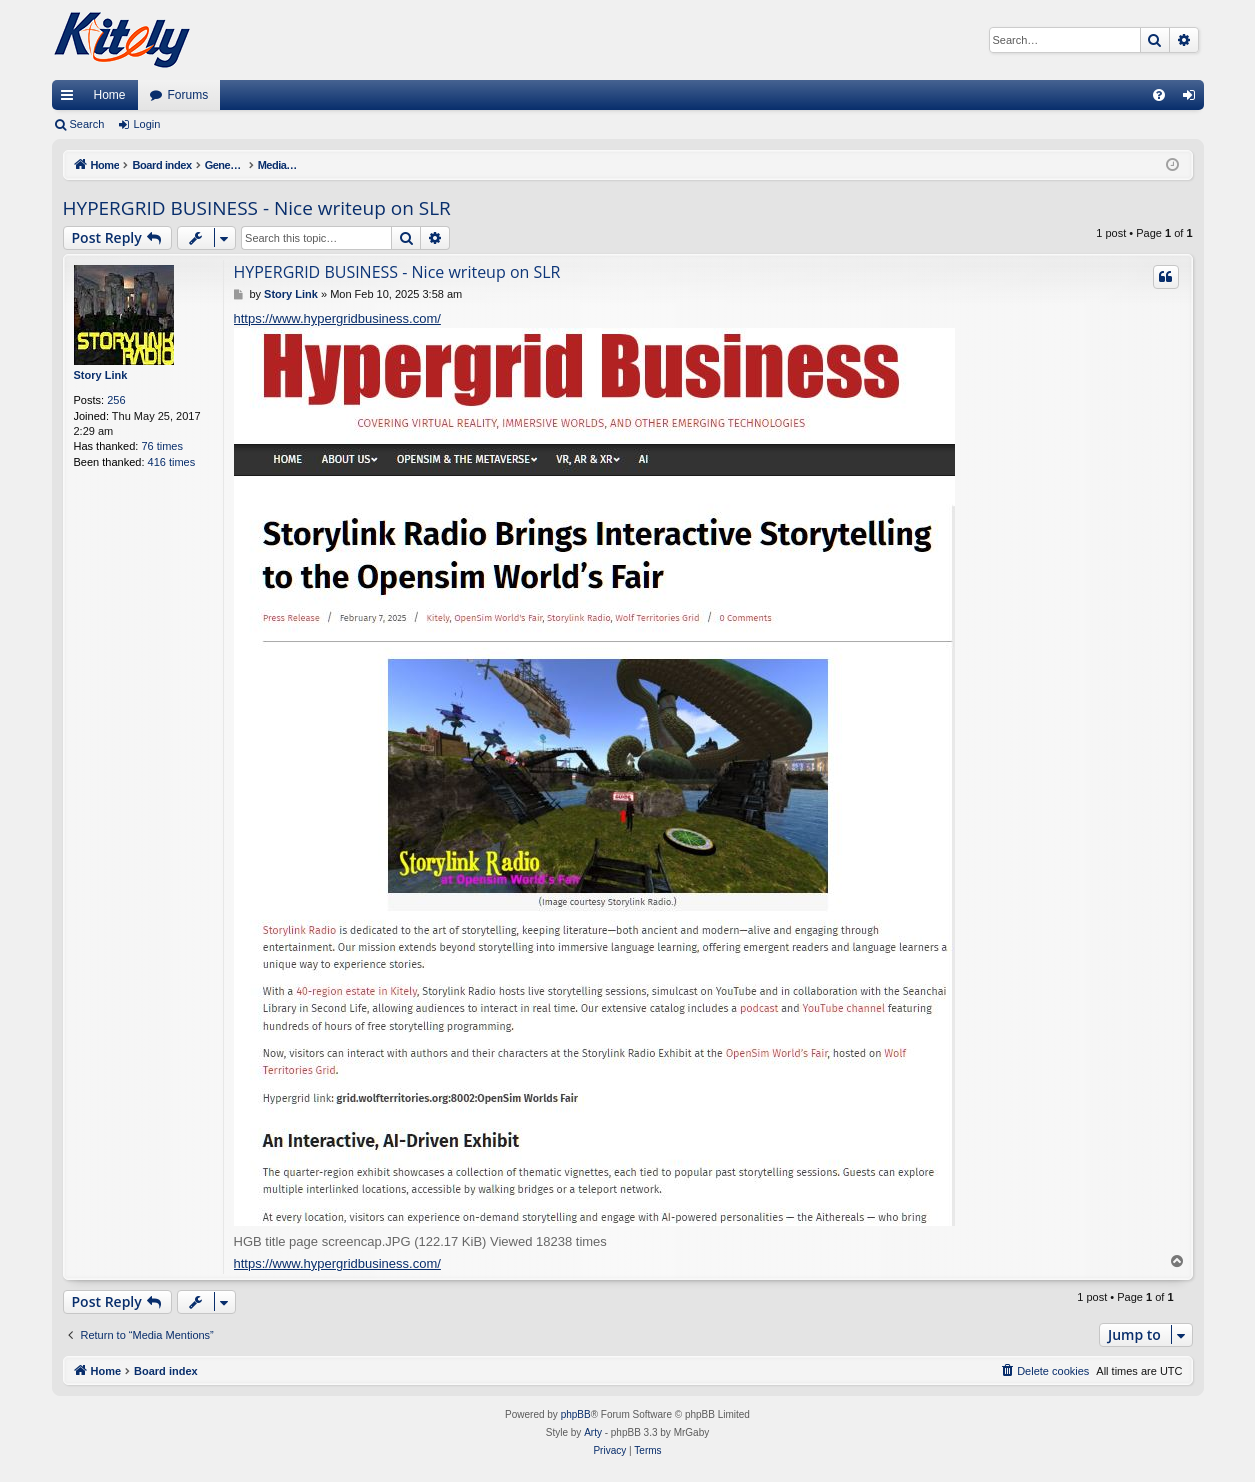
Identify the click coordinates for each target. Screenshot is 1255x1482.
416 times (172, 462)
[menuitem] (1159, 95)
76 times (162, 446)
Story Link (101, 375)
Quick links (71, 99)
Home (110, 95)
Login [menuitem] (1192, 99)
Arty (593, 1432)
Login (146, 124)
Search (87, 124)
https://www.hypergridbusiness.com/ (337, 318)
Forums (188, 95)
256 (116, 400)
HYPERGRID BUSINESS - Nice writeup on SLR (257, 208)
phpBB (576, 1414)
